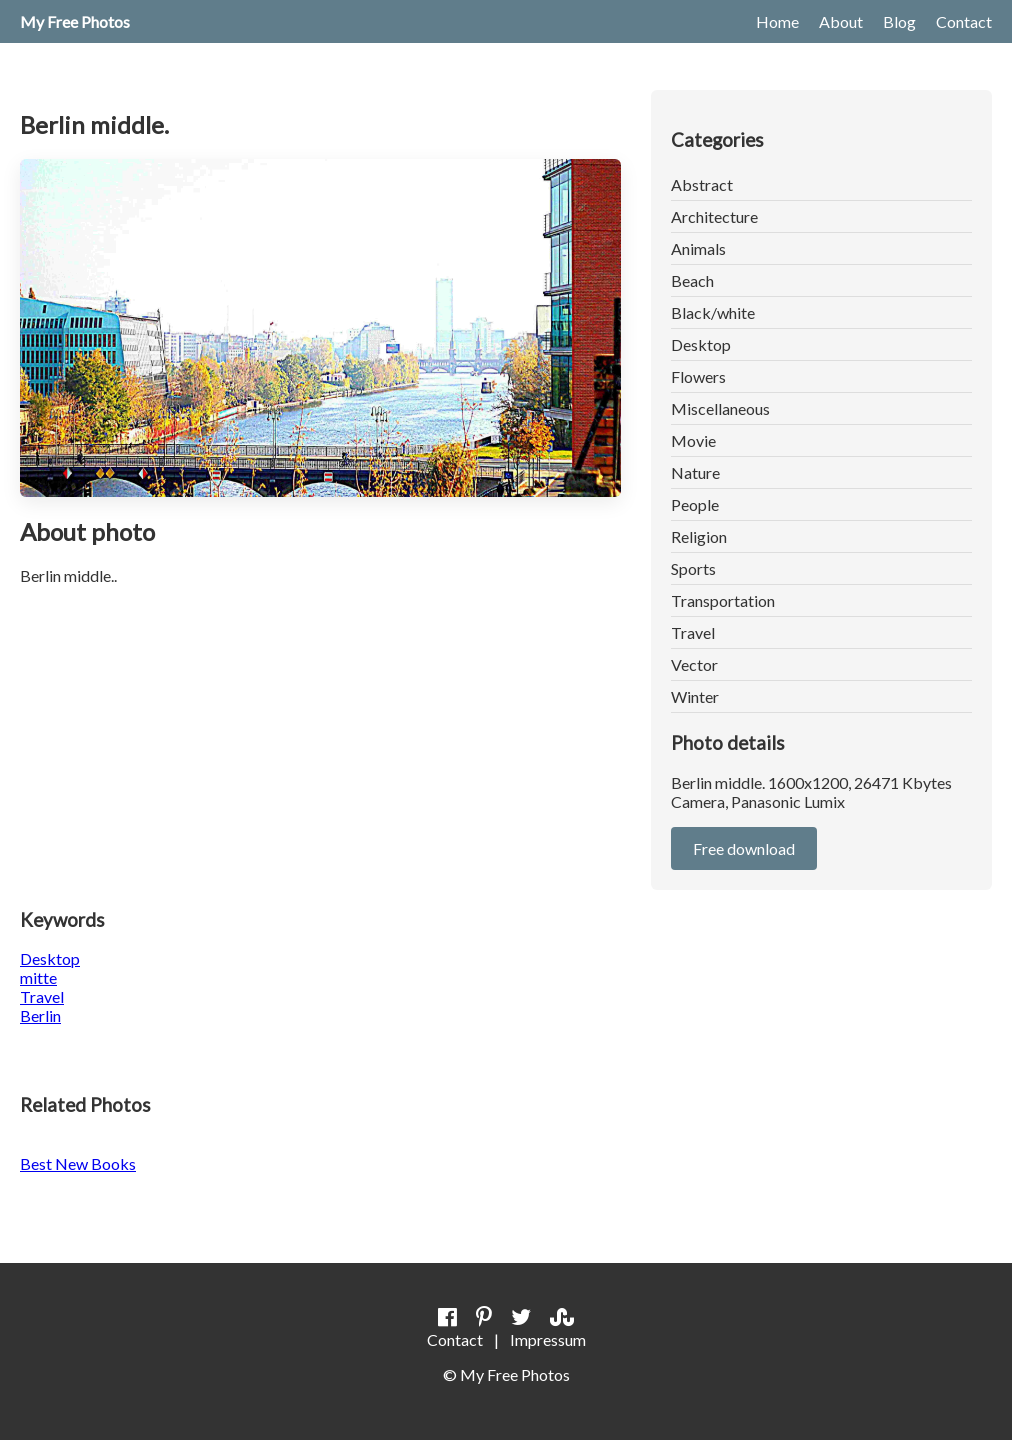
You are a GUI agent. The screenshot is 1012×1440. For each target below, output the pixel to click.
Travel (693, 632)
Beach (692, 280)
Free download (744, 848)
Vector (694, 664)
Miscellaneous (720, 408)
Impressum (548, 1339)
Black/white (713, 312)
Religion (699, 536)
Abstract (702, 184)
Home (777, 21)
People (695, 504)
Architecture (714, 216)
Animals (698, 248)
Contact (964, 21)
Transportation (723, 600)
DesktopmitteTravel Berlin (50, 987)
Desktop (701, 344)
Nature (695, 472)
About (841, 21)
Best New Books (78, 1163)
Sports (693, 568)
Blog (899, 21)
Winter (695, 696)
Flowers (698, 376)
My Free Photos (75, 21)
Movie (693, 440)
